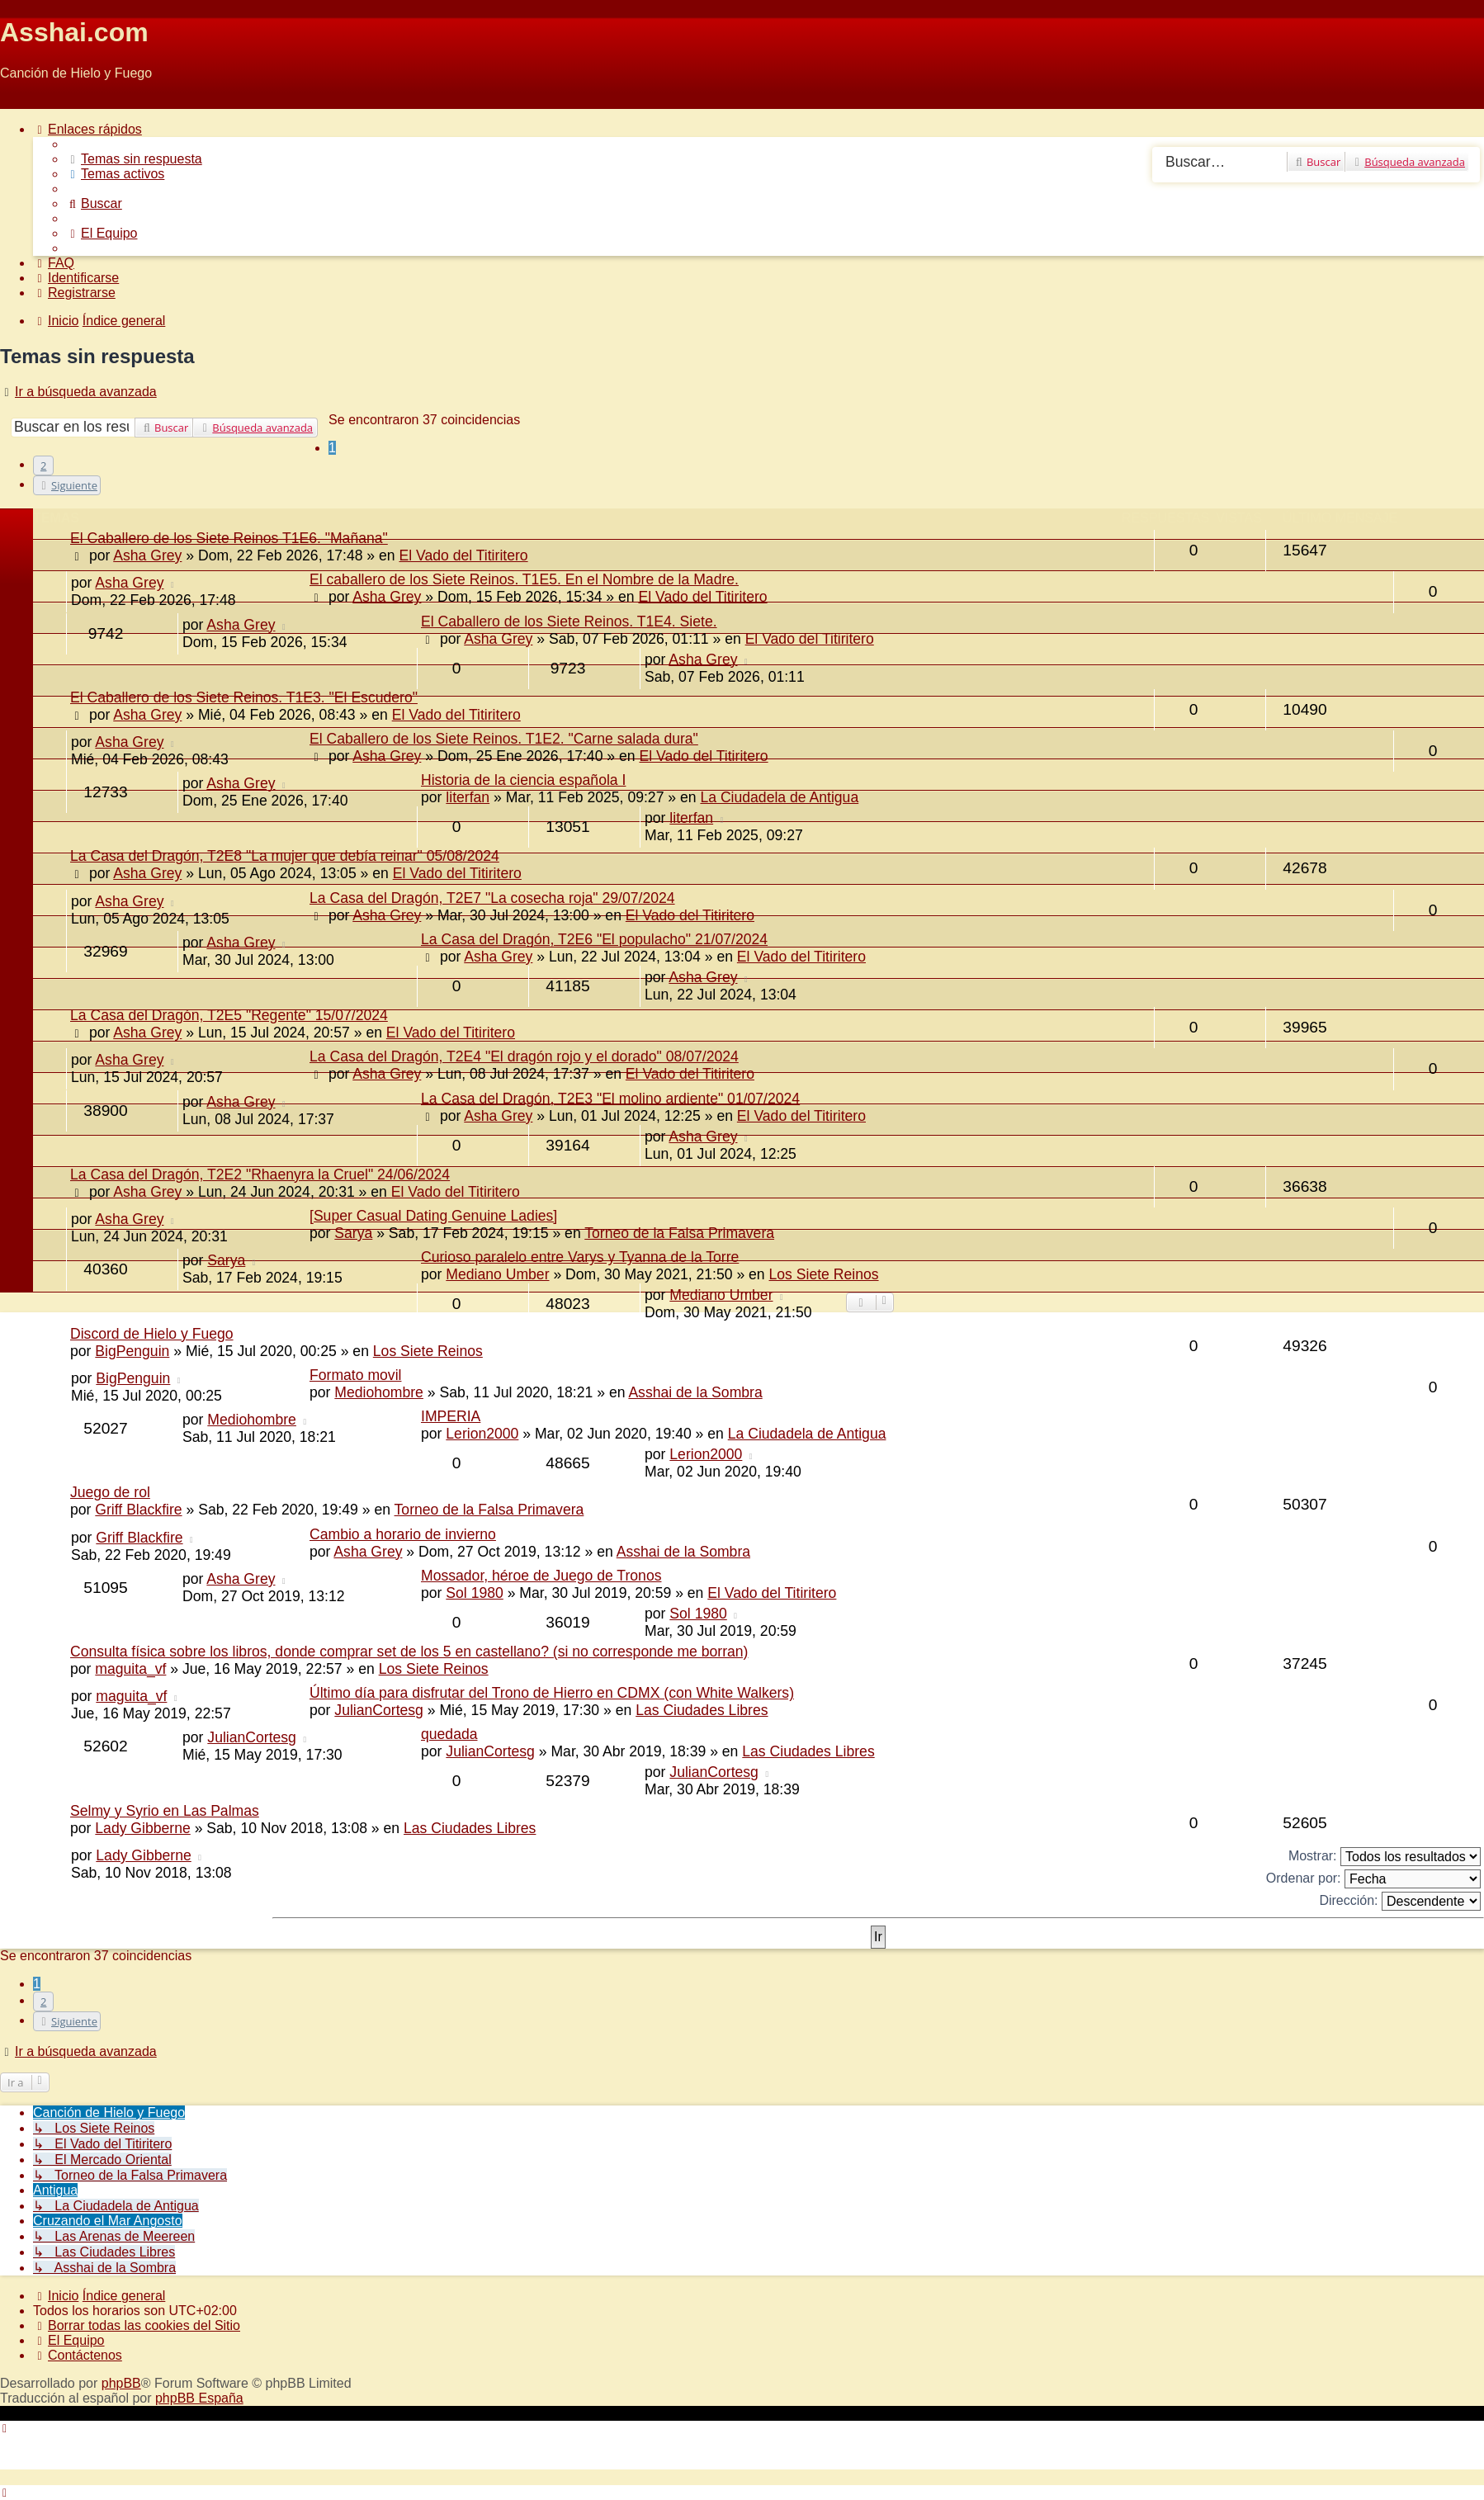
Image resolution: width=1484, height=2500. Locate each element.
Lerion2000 (482, 1433)
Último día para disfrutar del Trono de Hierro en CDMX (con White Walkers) (552, 1693)
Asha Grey (129, 582)
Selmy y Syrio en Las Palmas (164, 1811)
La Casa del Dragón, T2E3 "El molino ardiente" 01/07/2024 (610, 1098)
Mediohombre (378, 1392)
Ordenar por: (1373, 1878)
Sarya (353, 1233)
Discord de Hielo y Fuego (152, 1334)
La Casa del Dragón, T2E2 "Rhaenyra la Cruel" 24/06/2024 (260, 1174)
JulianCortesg (378, 1710)
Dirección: (1400, 1901)
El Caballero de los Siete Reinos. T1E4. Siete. (569, 621)
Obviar (19, 101)
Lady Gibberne (142, 1828)
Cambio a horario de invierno (403, 1534)
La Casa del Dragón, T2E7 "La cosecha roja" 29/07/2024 (492, 898)
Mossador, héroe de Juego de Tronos (541, 1575)
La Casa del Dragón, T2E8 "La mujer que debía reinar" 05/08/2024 (284, 856)
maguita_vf (130, 1669)
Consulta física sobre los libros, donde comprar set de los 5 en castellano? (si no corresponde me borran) (409, 1651)
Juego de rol (110, 1492)
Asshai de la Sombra (695, 1392)
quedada (449, 1734)
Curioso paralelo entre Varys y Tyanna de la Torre (580, 1257)
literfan (467, 797)
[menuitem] (134, 159)
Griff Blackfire (138, 1509)
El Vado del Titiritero (702, 596)
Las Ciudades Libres (702, 1710)
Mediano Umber (721, 1295)
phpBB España (199, 2398)
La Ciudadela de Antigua (779, 797)
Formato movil (355, 1375)
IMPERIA (450, 1416)
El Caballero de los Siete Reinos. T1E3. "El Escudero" (244, 697)
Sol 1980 (474, 1593)
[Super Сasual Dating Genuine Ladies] (433, 1215)
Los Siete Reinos (428, 1351)
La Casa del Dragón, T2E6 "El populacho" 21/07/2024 (594, 939)
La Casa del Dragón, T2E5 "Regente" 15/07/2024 (229, 1015)
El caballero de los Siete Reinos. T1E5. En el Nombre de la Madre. (524, 579)
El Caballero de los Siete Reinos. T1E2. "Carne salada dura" (504, 738)
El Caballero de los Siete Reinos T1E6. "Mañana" (229, 538)
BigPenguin (132, 1351)
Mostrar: (1384, 1856)
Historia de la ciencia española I (523, 780)
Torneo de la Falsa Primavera (679, 1233)
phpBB (121, 2383)
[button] (67, 485)
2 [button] (43, 465)
